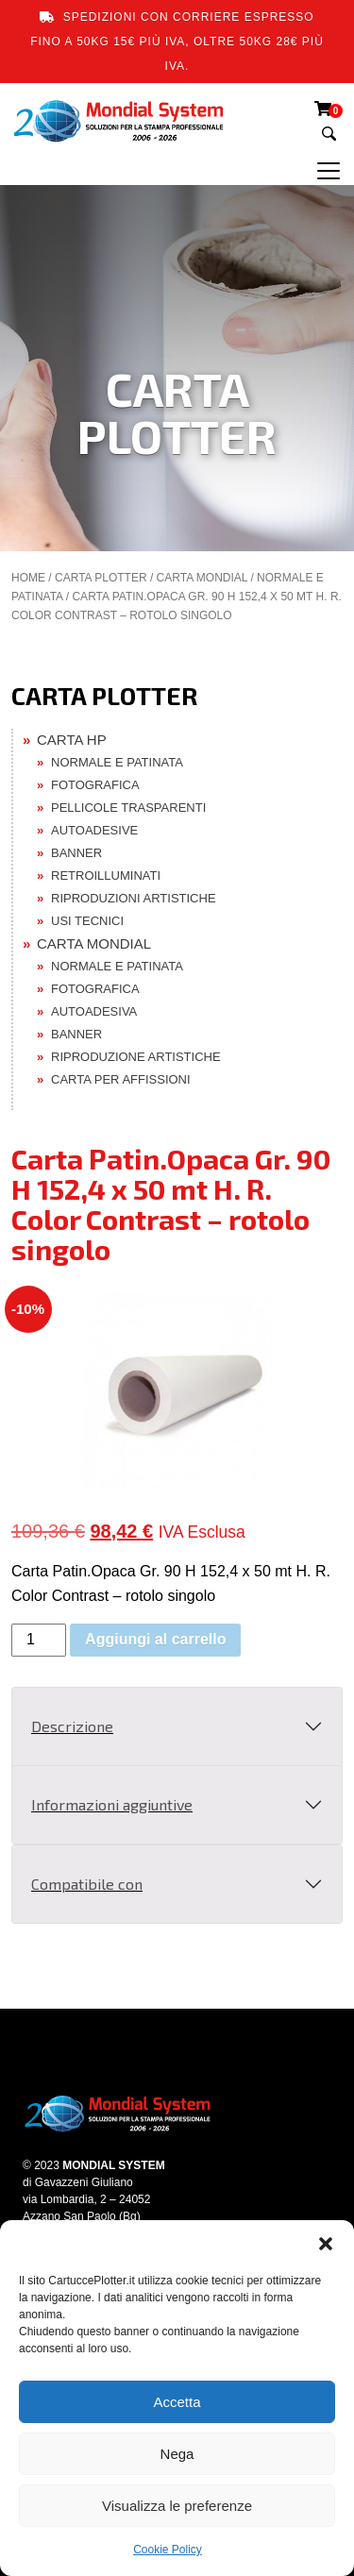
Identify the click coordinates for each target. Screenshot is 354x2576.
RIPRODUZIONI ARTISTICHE (133, 898)
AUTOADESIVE (94, 830)
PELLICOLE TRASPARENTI (128, 807)
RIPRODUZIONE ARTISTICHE (136, 1057)
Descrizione (72, 1726)
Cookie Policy (167, 2549)
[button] (325, 2243)
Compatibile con (87, 1884)
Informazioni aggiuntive (112, 1804)
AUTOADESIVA (94, 1011)
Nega (177, 2454)
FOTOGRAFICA (95, 785)
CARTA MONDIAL (202, 577)
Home (28, 577)
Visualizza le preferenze (177, 2506)
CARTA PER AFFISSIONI (121, 1079)
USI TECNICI (87, 921)
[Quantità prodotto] (38, 1640)
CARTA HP (72, 740)
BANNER (76, 853)
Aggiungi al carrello (155, 1639)
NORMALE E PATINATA (117, 762)
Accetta (176, 2402)
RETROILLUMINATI (105, 875)
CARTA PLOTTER (101, 577)
